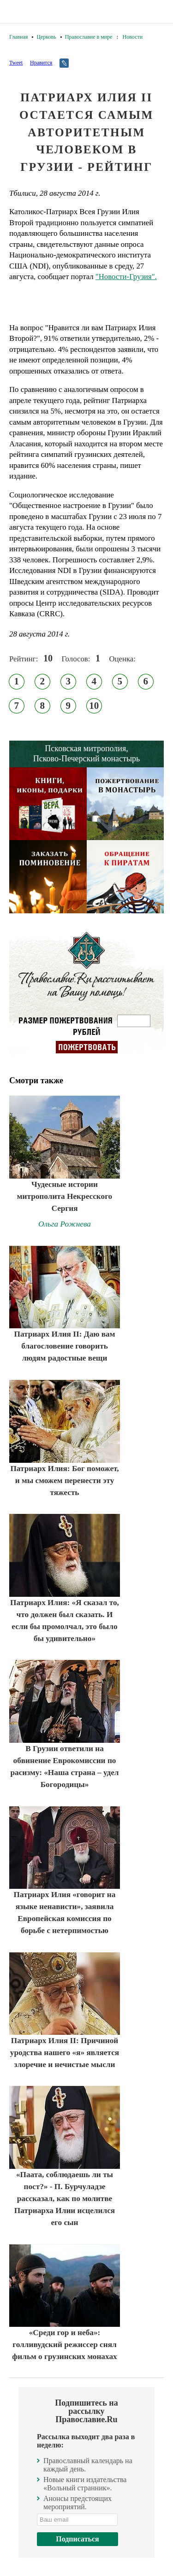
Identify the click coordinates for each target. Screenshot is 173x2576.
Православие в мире (89, 37)
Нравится (41, 62)
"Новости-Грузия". (126, 276)
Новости (133, 37)
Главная (18, 37)
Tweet (16, 62)
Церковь (46, 37)
